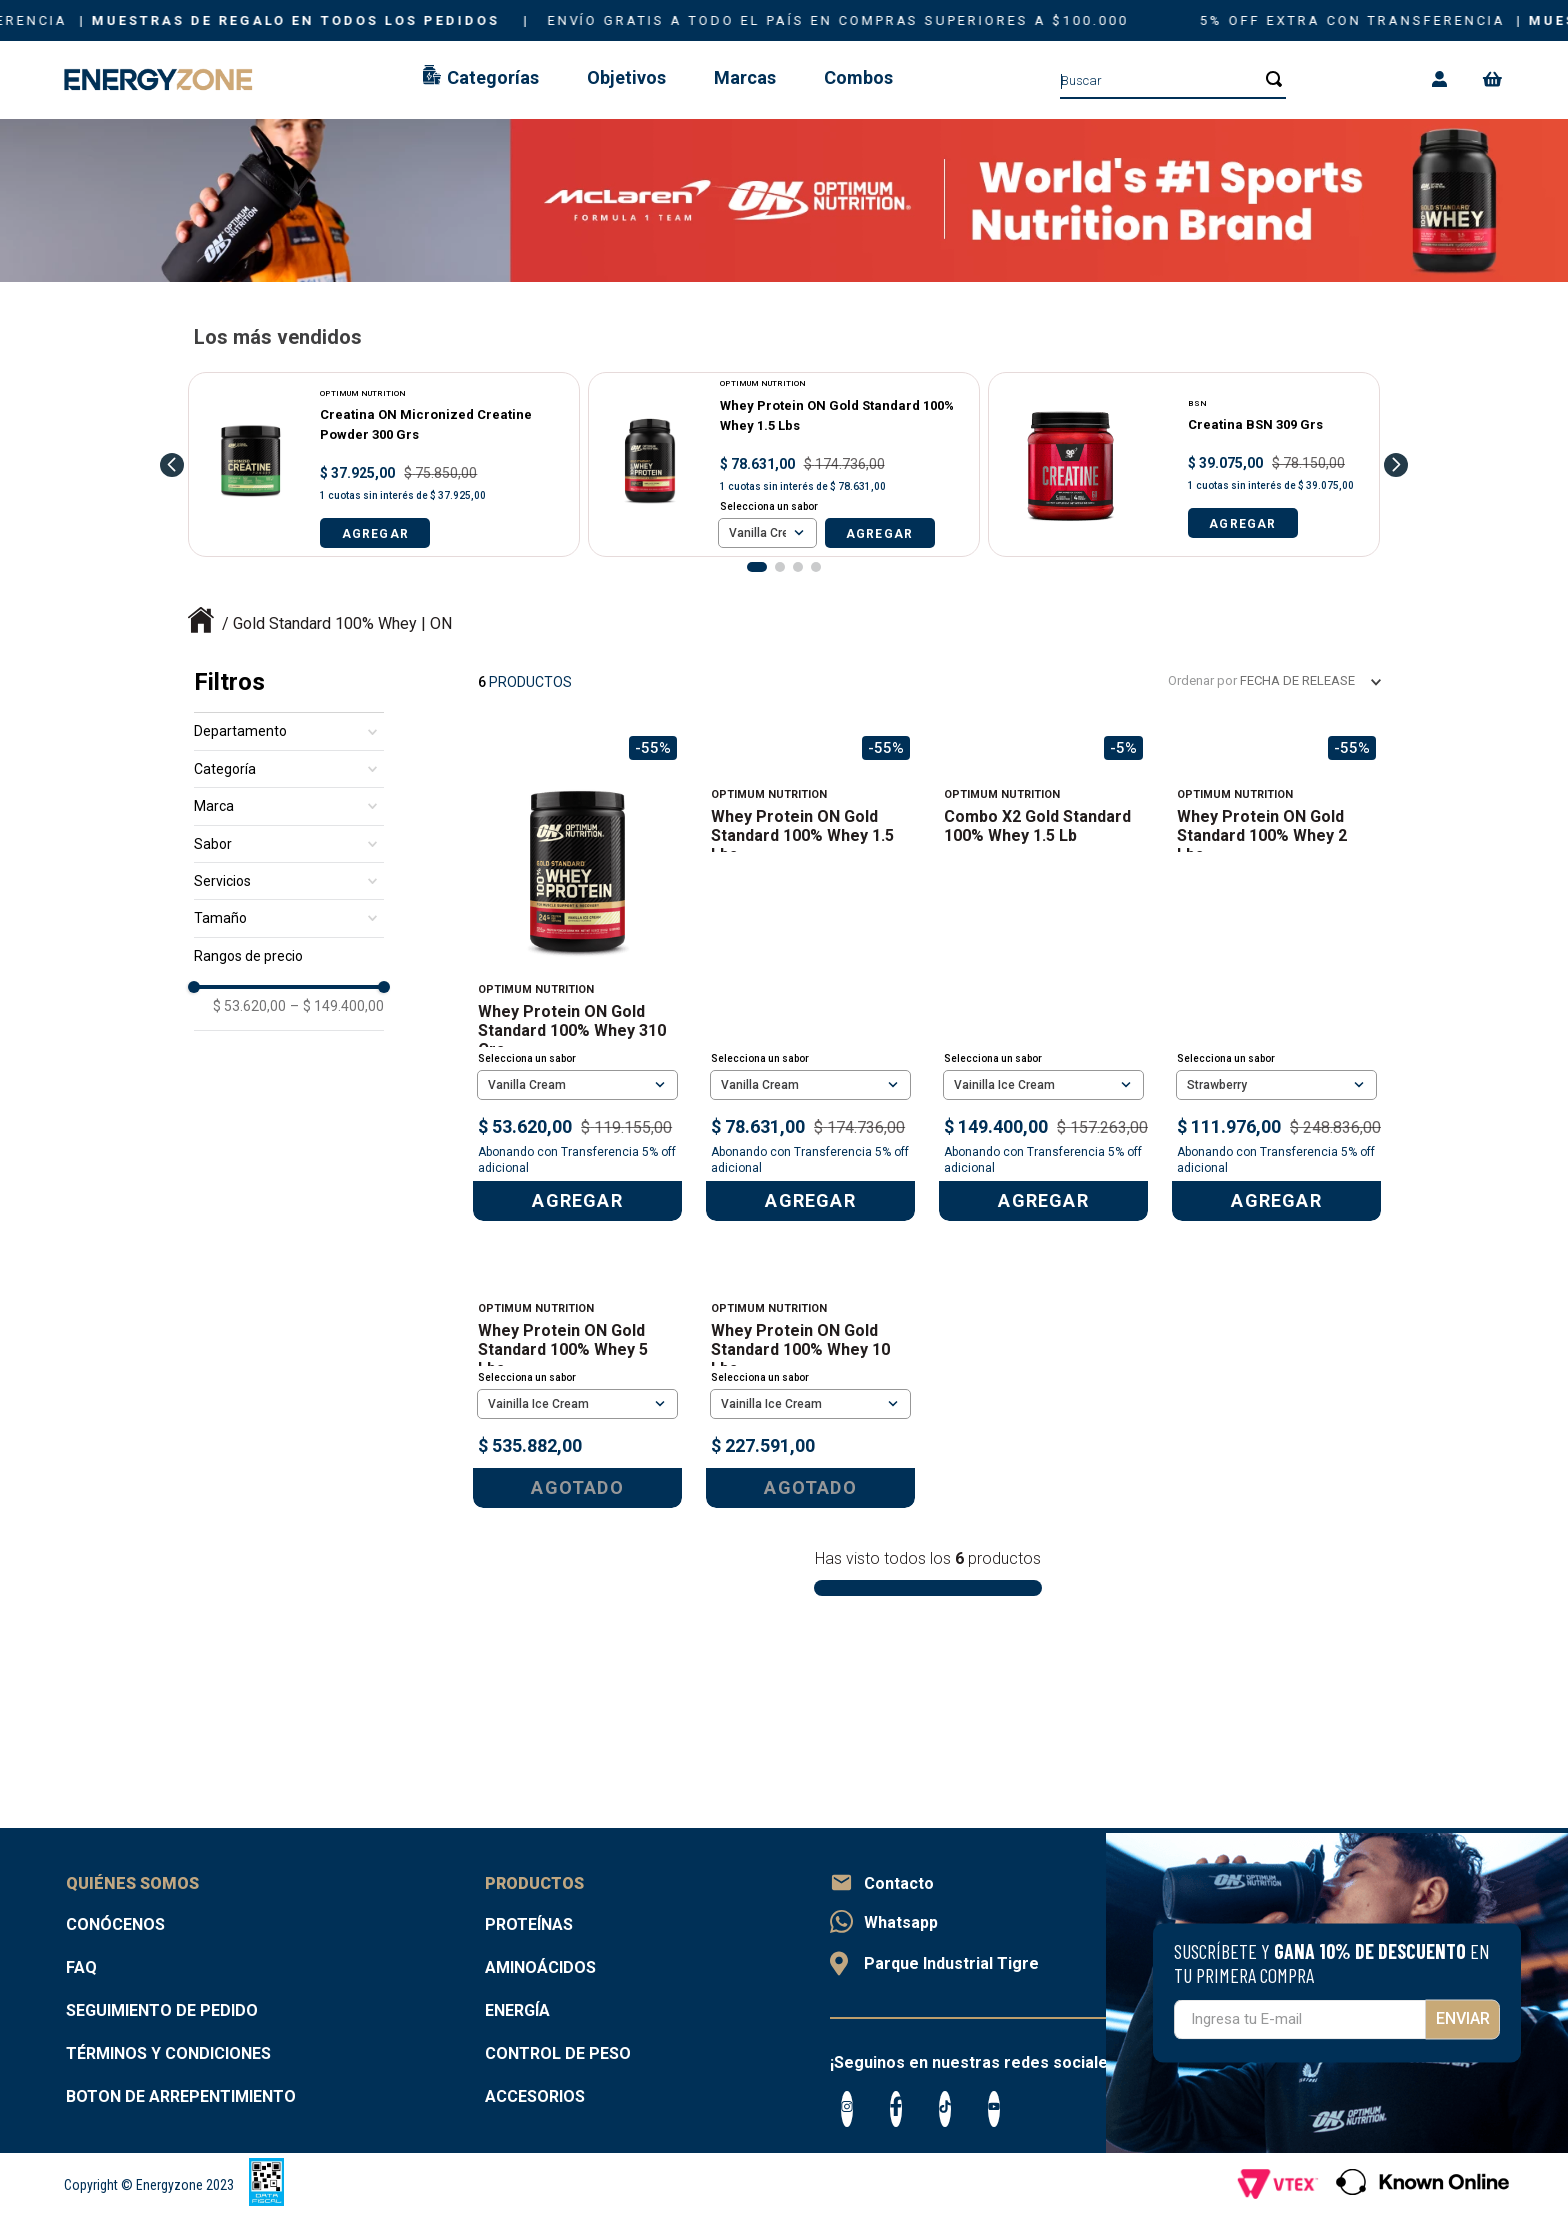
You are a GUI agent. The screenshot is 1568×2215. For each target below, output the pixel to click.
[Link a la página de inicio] (201, 624)
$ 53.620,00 (249, 1006)
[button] (757, 567)
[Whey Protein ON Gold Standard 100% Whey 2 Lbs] (1276, 976)
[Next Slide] (1396, 465)
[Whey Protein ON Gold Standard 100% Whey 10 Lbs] (810, 1474)
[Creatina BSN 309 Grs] (1184, 464)
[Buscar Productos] (1268, 79)
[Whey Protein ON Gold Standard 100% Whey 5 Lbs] (577, 1474)
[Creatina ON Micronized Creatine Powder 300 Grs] (384, 464)
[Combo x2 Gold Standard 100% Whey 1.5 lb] (1043, 976)
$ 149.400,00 (337, 1006)
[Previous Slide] (172, 465)
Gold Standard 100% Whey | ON (342, 623)
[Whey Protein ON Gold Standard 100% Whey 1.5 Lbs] (784, 464)
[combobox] (1173, 80)
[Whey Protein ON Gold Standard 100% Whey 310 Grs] (577, 976)
